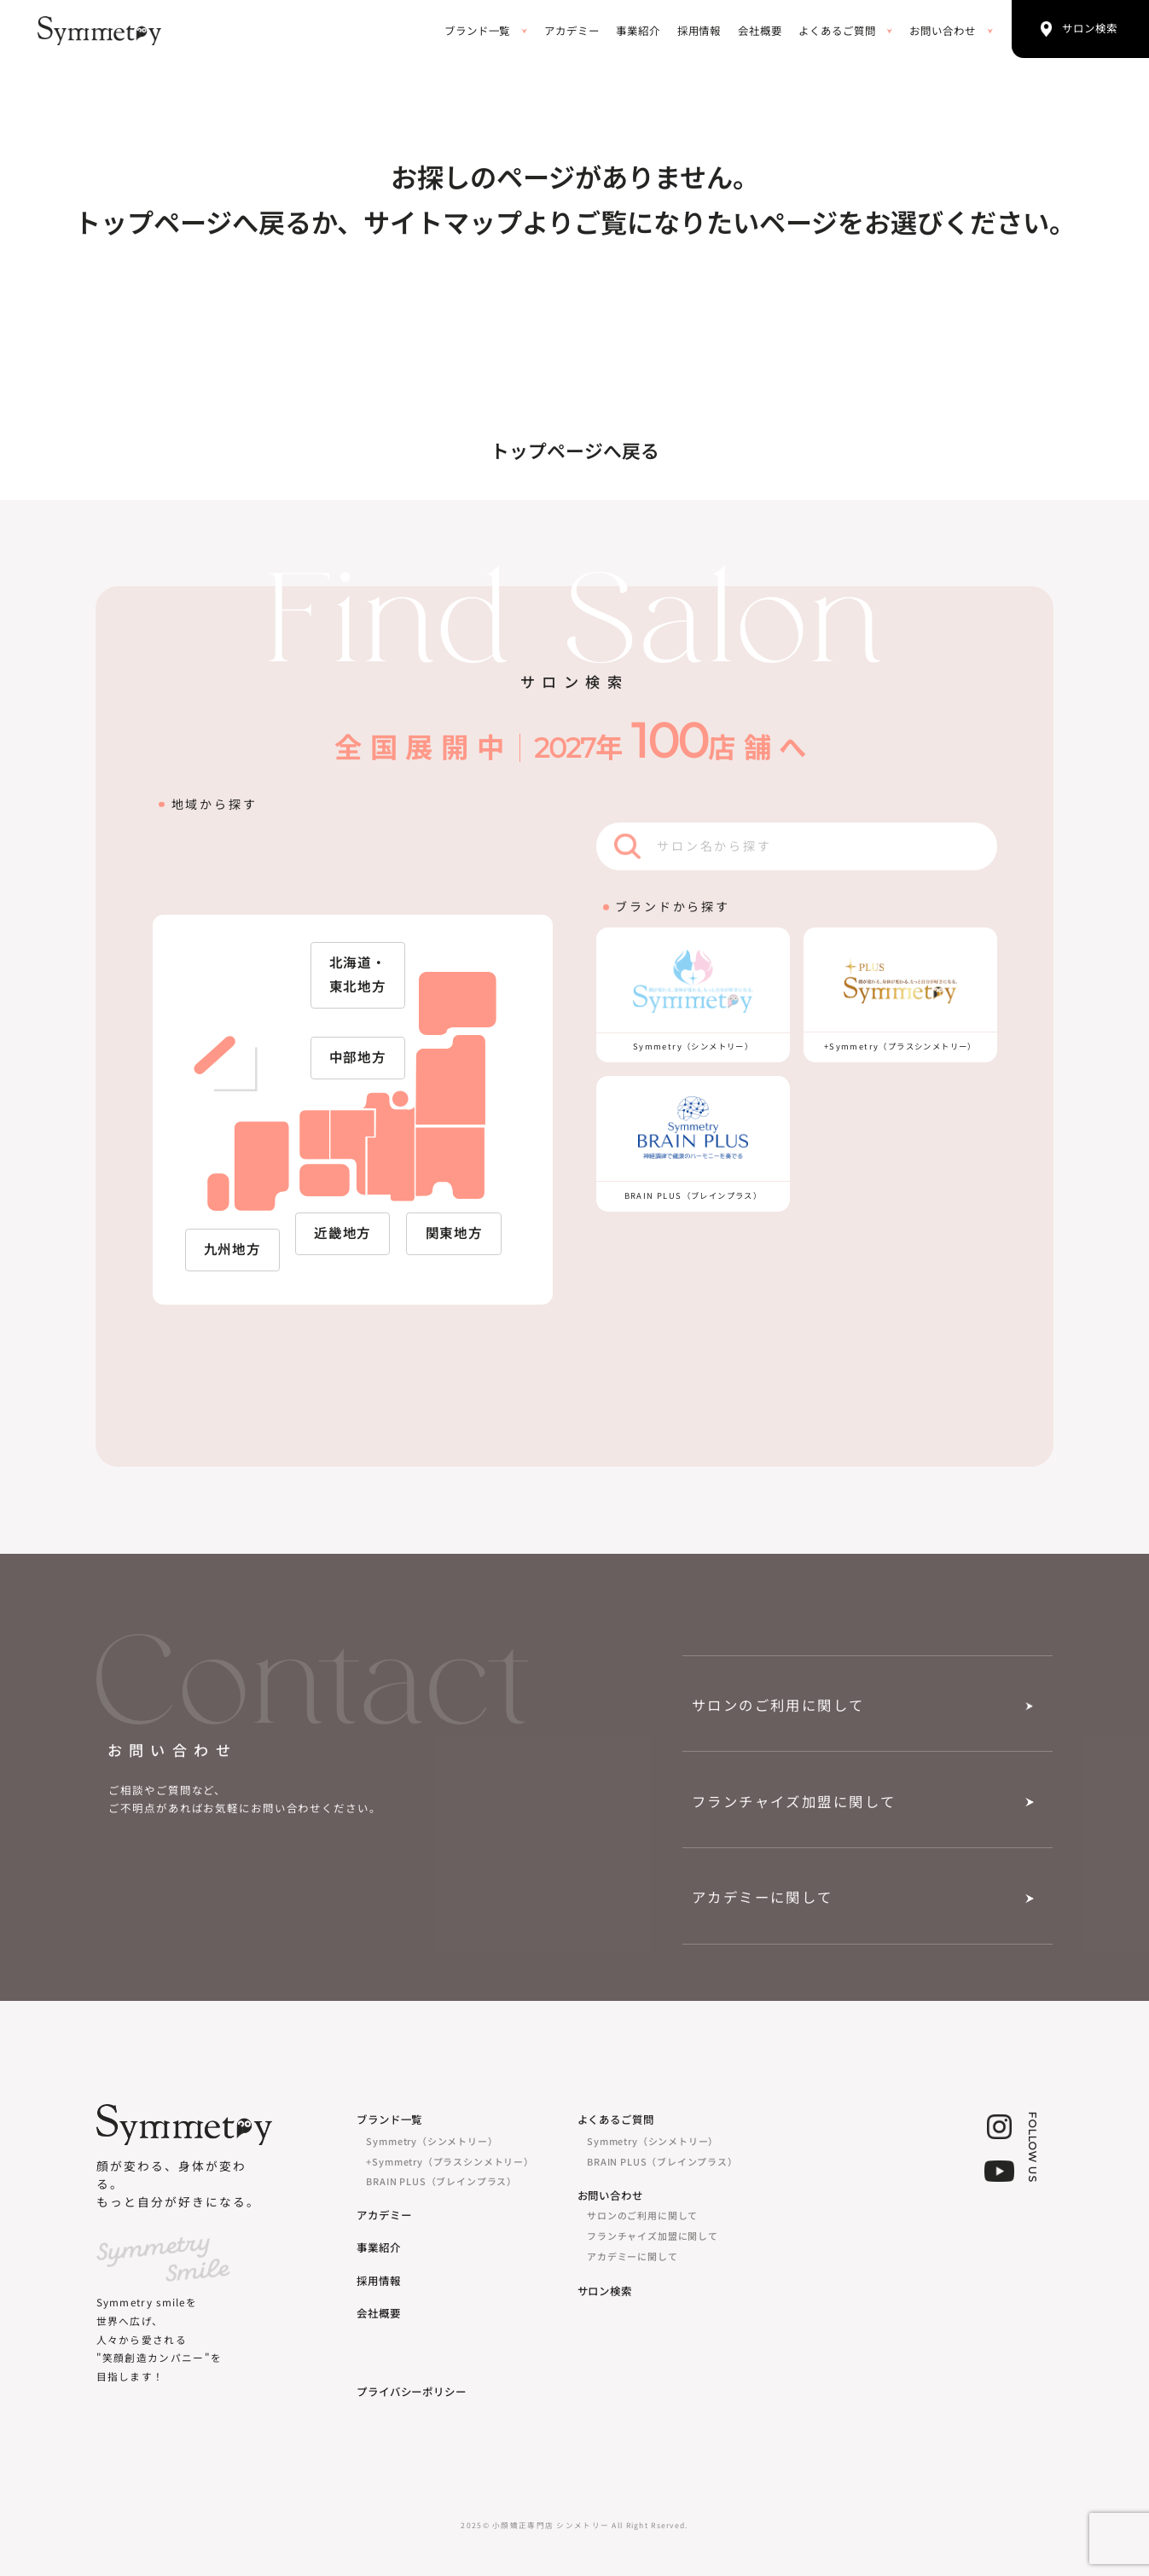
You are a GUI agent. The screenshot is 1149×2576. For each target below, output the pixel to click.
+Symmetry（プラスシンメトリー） (449, 2161)
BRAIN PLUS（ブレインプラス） (441, 2181)
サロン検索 (605, 2291)
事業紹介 (638, 31)
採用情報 (699, 31)
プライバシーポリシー (412, 2392)
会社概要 (760, 31)
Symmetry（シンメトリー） (431, 2141)
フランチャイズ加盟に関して (794, 1802)
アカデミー (572, 31)
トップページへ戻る (574, 451)
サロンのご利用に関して (778, 1705)
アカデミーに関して (762, 1897)
